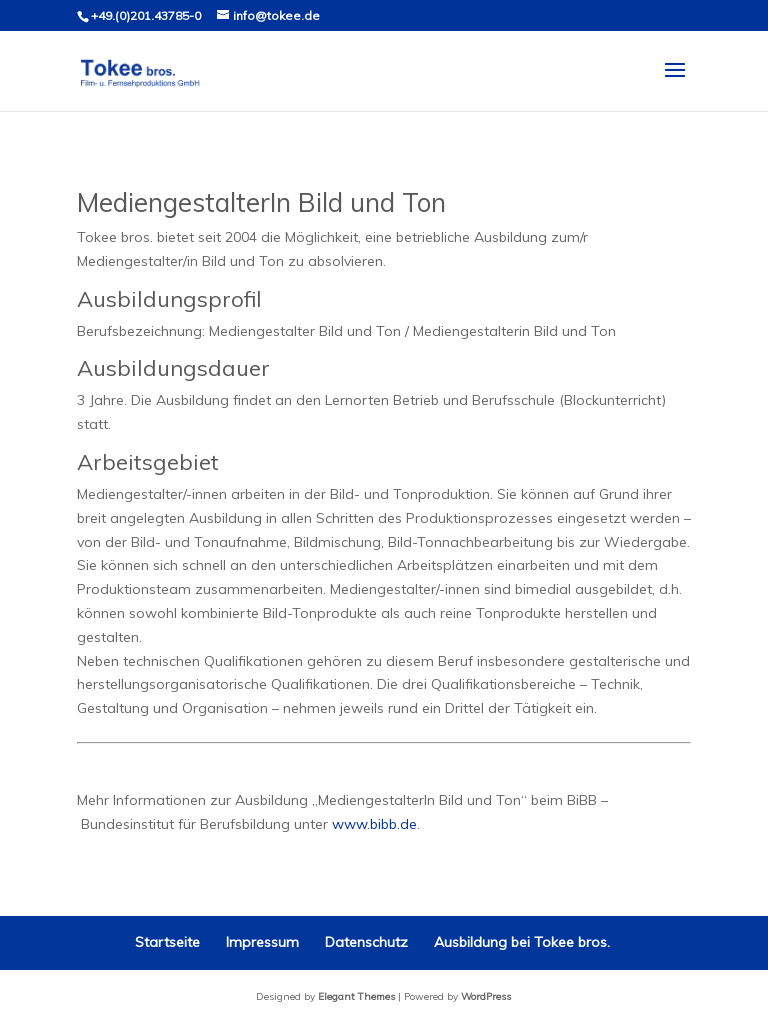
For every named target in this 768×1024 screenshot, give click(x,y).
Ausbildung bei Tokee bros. (522, 942)
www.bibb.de (374, 824)
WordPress (486, 996)
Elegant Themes (356, 996)
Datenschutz (366, 942)
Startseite (167, 942)
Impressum (262, 942)
